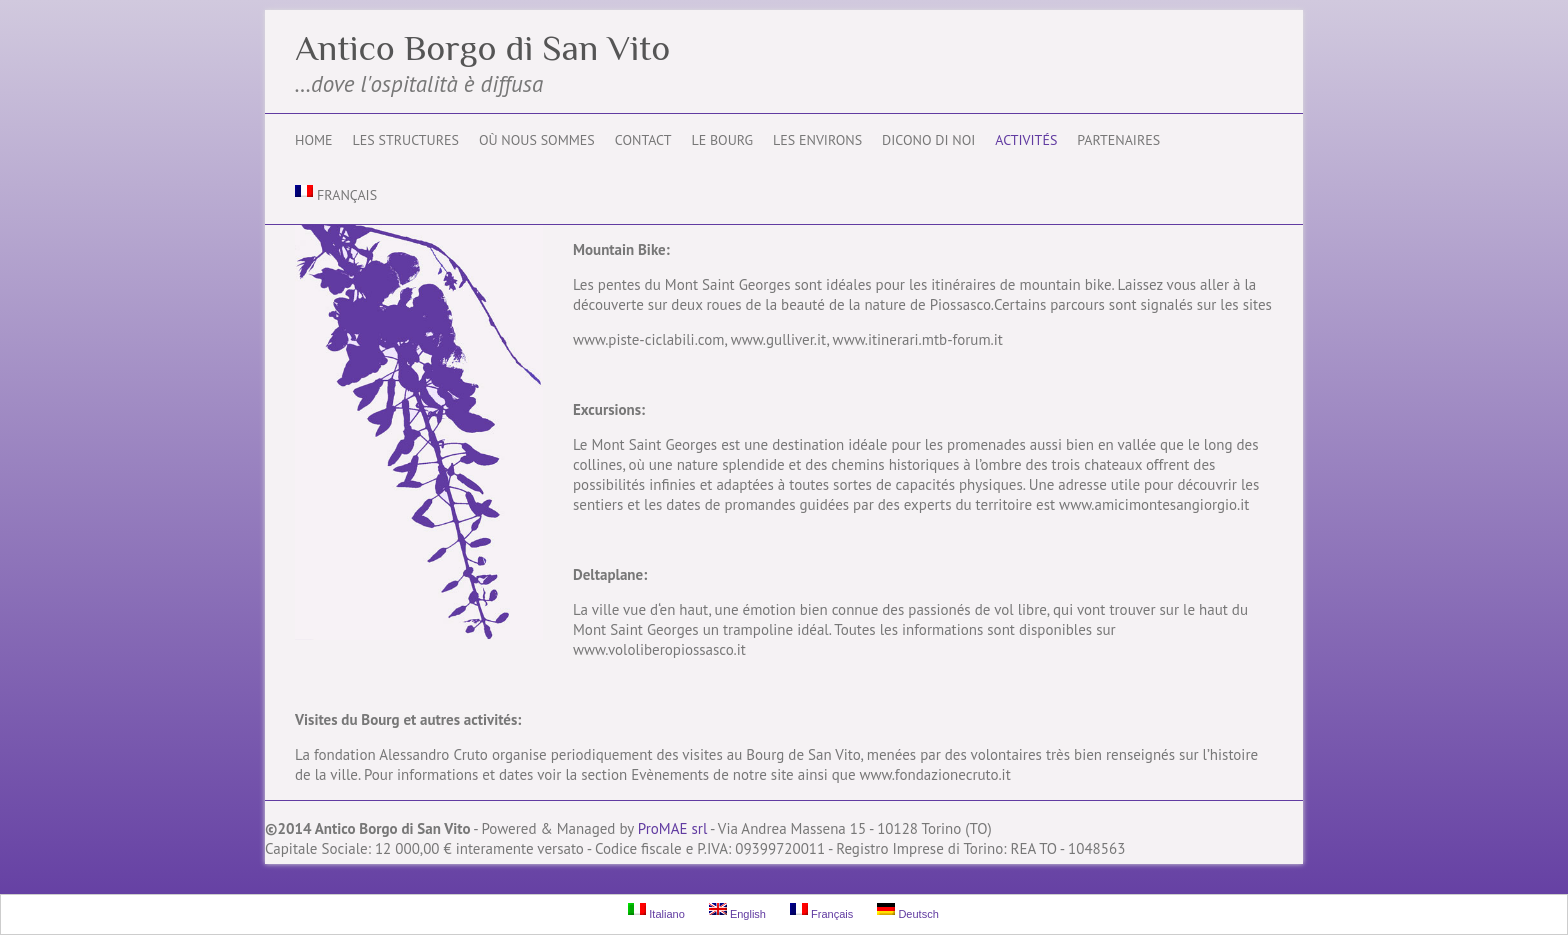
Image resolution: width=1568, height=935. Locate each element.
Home (314, 140)
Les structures (406, 140)
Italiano (656, 911)
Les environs (817, 140)
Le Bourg (722, 140)
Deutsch (907, 911)
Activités (1026, 140)
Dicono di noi (928, 140)
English (737, 911)
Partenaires (1118, 140)
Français (336, 194)
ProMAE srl (672, 828)
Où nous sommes (537, 140)
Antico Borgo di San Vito (482, 48)
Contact (643, 140)
